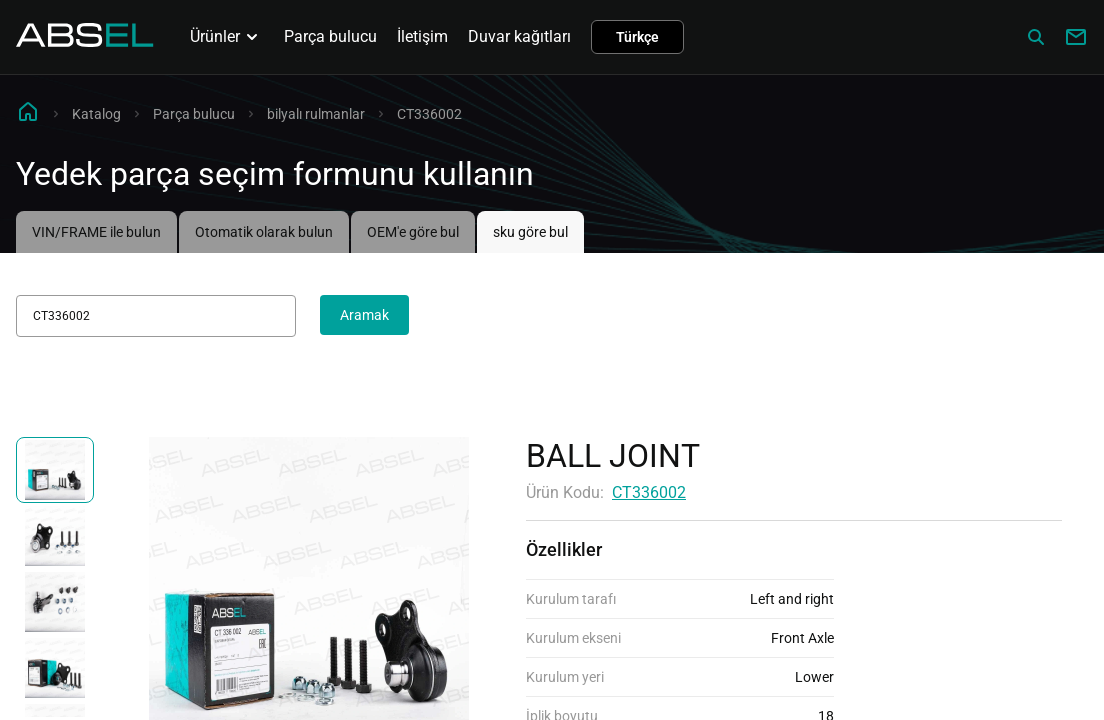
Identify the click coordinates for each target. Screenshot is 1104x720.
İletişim (422, 36)
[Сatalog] (1036, 37)
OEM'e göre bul (413, 232)
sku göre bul (530, 232)
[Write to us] (1076, 37)
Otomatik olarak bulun (264, 232)
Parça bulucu (330, 36)
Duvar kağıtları (519, 36)
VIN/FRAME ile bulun (96, 232)
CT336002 (649, 492)
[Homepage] (85, 41)
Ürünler (227, 37)
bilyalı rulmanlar (316, 114)
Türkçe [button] (637, 37)
